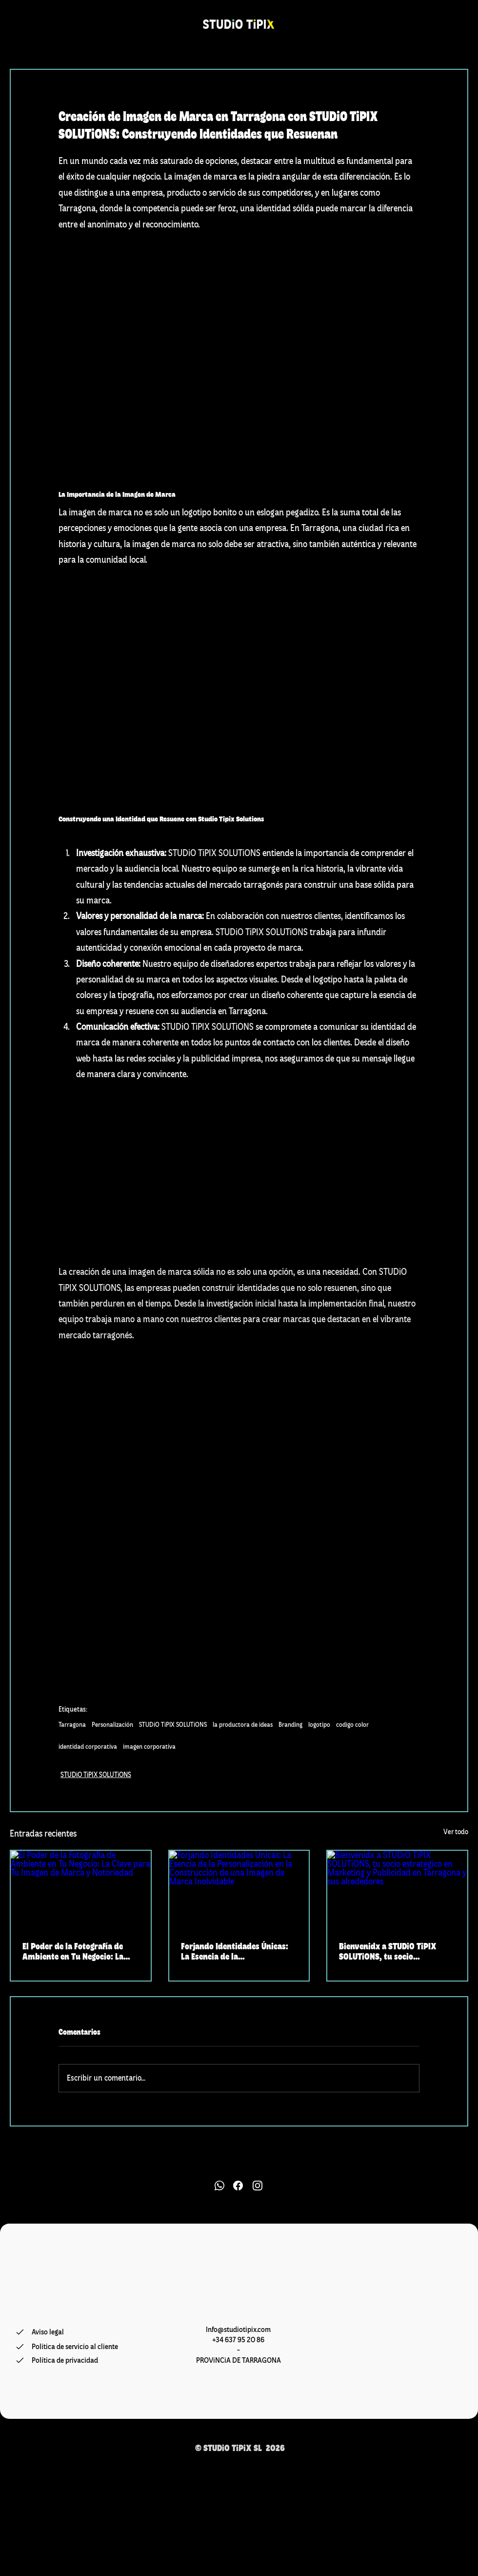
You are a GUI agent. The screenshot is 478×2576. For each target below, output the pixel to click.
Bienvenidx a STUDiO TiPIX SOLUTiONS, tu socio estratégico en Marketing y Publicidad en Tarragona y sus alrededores (395, 1951)
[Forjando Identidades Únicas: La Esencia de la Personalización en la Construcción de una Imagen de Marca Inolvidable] (239, 1890)
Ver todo (455, 1832)
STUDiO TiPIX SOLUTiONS (173, 1724)
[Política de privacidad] (71, 2360)
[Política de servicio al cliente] (75, 2346)
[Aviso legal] (75, 2332)
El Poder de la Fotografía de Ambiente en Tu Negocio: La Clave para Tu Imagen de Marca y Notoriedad (80, 1951)
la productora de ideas (243, 1724)
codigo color (352, 1724)
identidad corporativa (88, 1746)
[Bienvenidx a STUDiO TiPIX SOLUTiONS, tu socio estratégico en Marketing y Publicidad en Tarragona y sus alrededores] (397, 1890)
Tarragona (72, 1724)
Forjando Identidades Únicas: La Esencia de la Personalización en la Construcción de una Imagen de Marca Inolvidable (239, 1951)
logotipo (319, 1724)
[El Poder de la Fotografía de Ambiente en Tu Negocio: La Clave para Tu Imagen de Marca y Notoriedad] (81, 1890)
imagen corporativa (149, 1746)
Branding (290, 1724)
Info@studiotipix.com (238, 2329)
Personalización (112, 1724)
